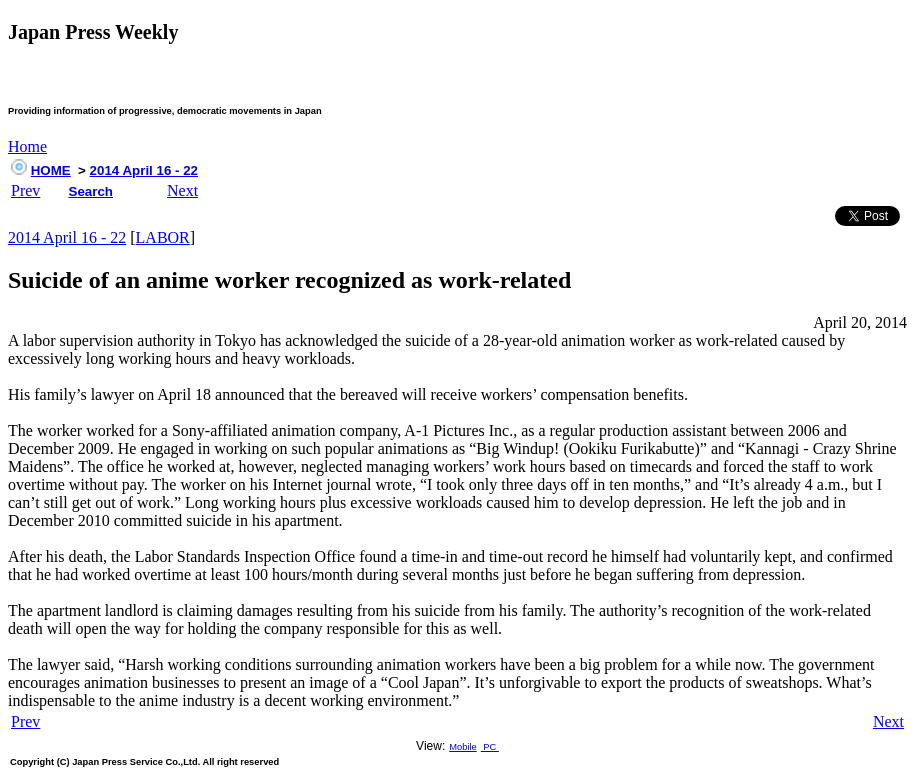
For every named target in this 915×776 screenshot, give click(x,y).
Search (91, 191)
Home (27, 146)
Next (182, 190)
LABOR (163, 237)
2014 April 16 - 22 (144, 170)
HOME (51, 170)
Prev (25, 190)
